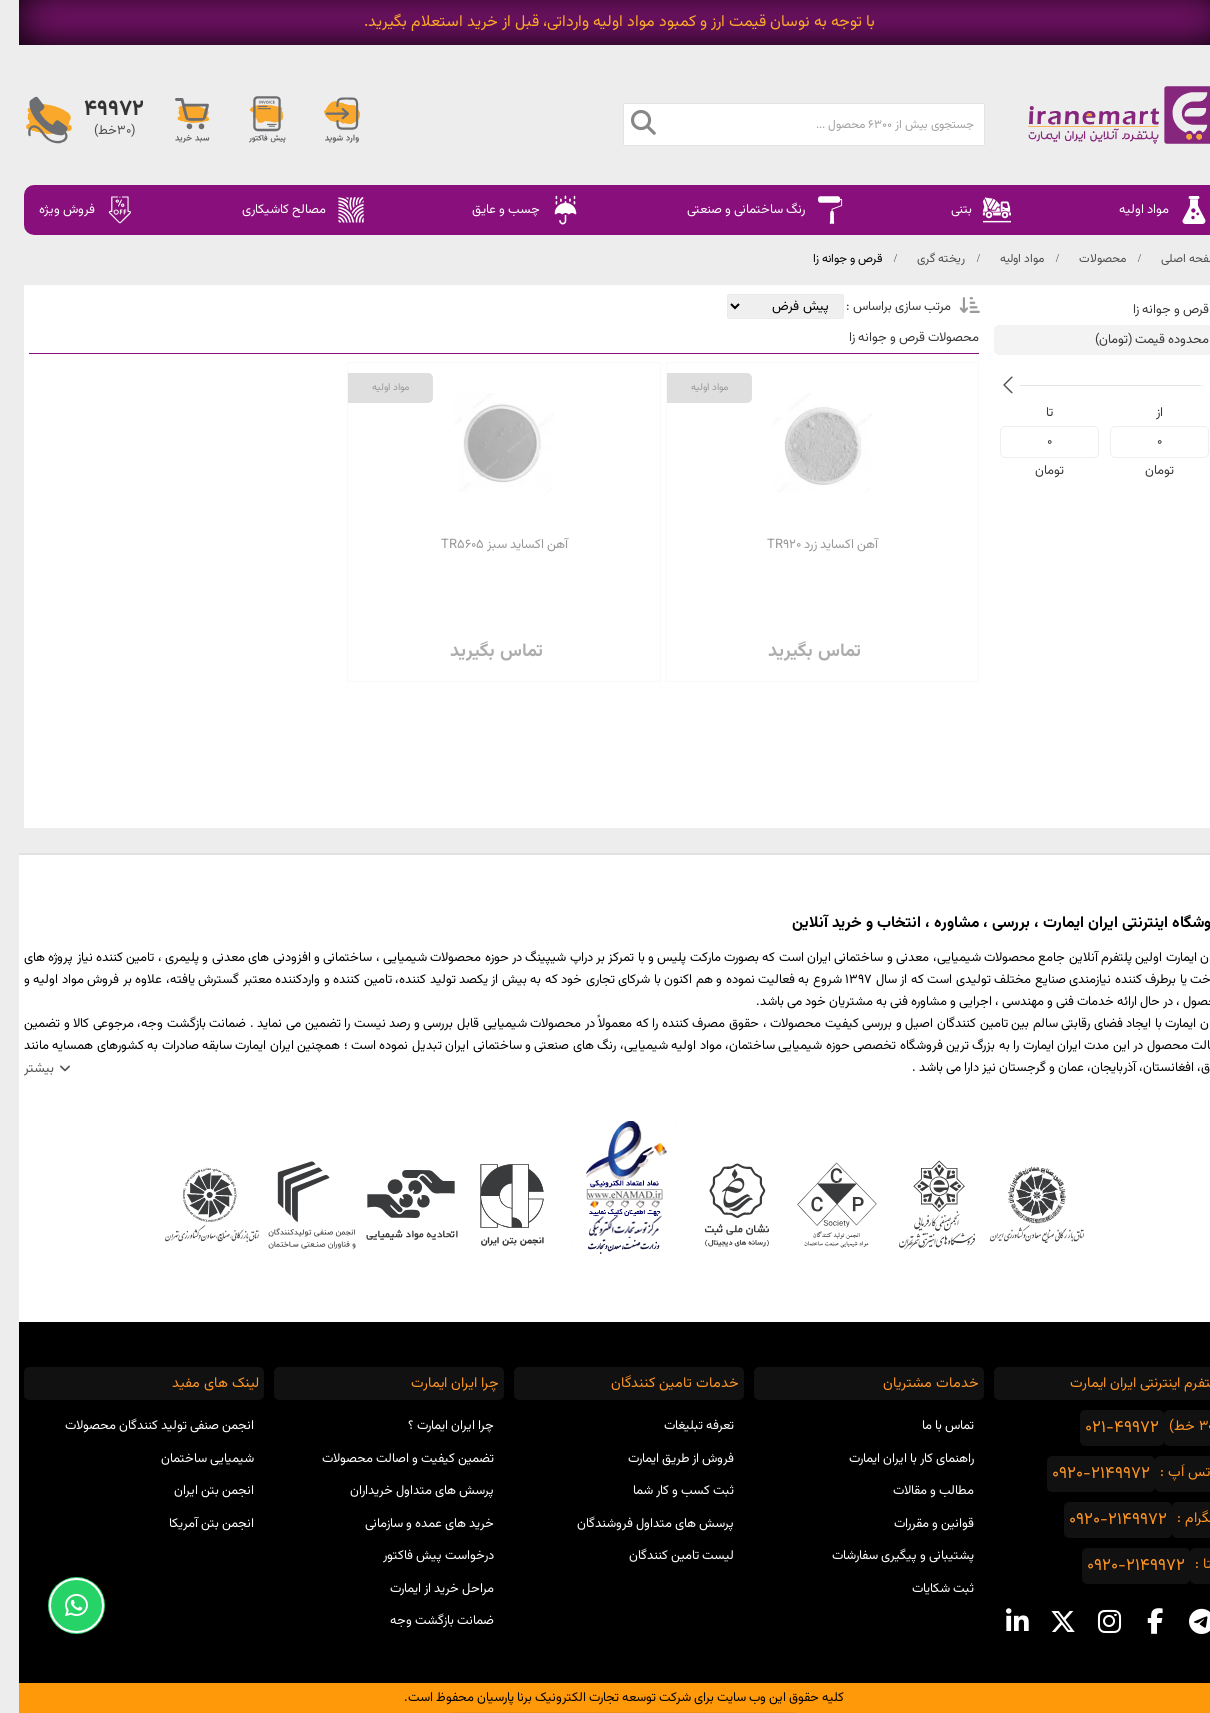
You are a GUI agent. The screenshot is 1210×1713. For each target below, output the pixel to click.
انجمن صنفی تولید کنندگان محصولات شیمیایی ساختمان (140, 1442)
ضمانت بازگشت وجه (423, 1621)
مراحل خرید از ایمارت (423, 1589)
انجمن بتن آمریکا (192, 1524)
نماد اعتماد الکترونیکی (605, 1187)
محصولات (1083, 259)
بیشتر (20, 1068)
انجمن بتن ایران (195, 1491)
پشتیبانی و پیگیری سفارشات (884, 1556)
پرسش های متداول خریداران (403, 1491)
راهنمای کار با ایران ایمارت (892, 1459)
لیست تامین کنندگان (662, 1556)
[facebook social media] (1136, 1622)
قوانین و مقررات (915, 1524)
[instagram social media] (1090, 1622)
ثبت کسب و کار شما (664, 1491)
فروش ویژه (68, 210)
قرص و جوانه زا (828, 259)
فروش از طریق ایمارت (662, 1459)
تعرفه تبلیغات (680, 1426)
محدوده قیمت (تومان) (1133, 340)
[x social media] (1044, 1622)
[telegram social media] (1182, 1622)
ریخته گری (922, 259)
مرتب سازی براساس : (878, 307)
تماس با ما (929, 1426)
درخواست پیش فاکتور (419, 1556)
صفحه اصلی (1171, 259)
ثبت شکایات (924, 1589)
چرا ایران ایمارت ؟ (432, 1426)
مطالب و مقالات (914, 1491)
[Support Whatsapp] (57, 1605)
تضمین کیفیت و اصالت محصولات (389, 1459)
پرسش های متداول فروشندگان (636, 1524)
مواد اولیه (1003, 259)
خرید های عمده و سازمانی (410, 1524)
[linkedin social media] (998, 1622)
